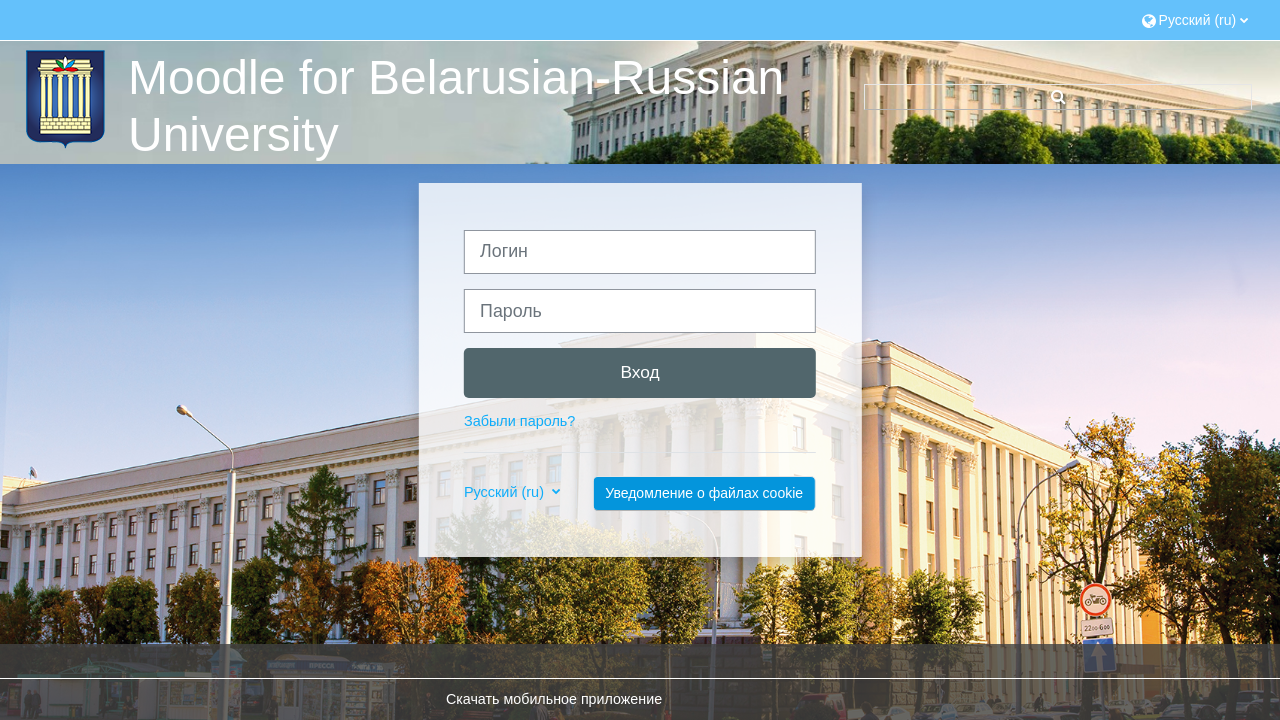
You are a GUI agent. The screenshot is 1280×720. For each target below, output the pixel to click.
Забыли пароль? (519, 421)
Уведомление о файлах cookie (704, 493)
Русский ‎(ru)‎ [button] (506, 492)
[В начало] (63, 98)
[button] (1195, 19)
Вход (639, 372)
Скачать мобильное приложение (554, 699)
